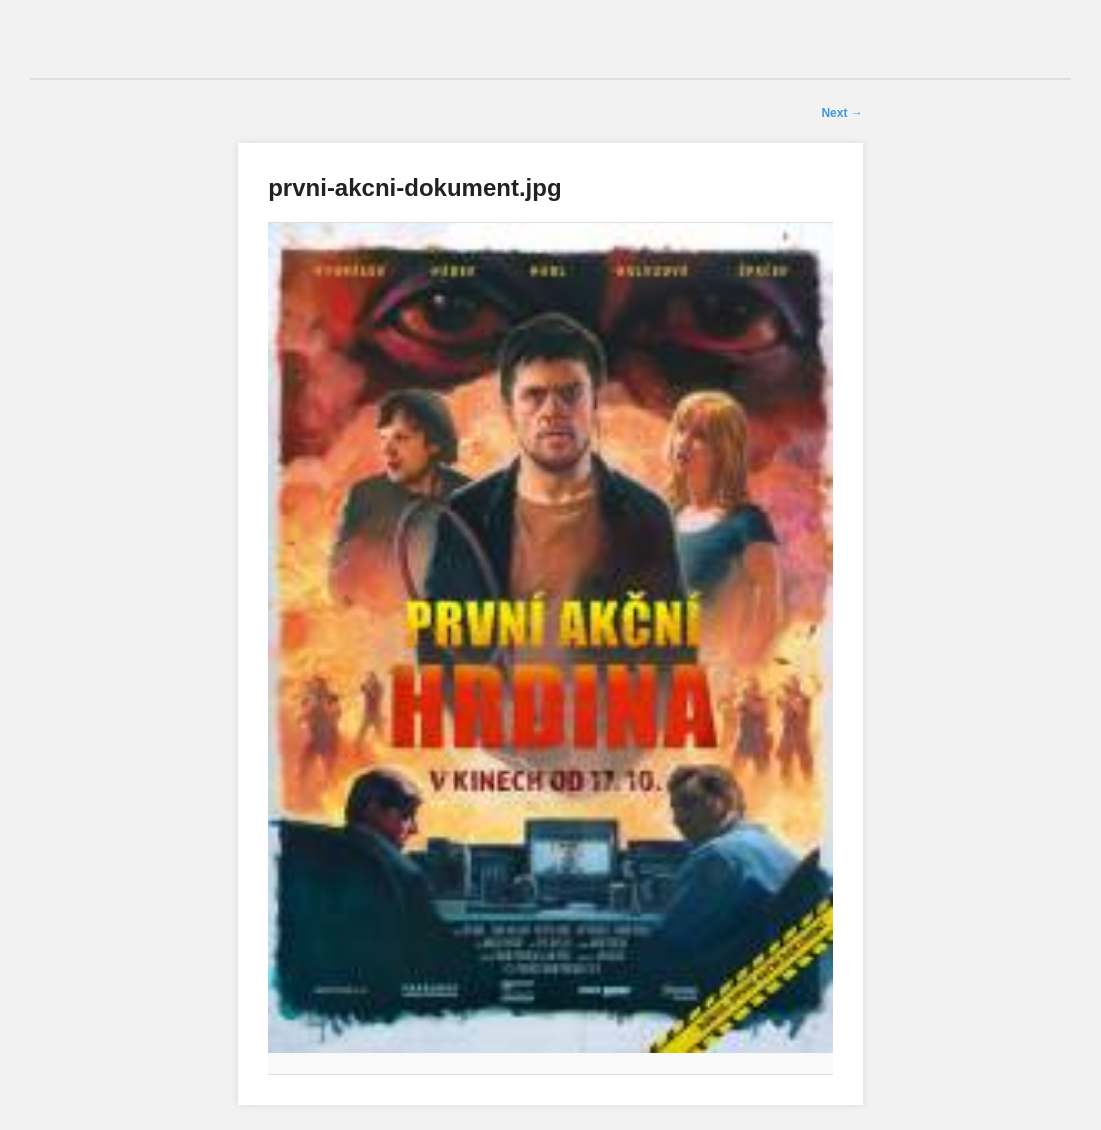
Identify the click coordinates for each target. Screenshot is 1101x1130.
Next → (841, 113)
